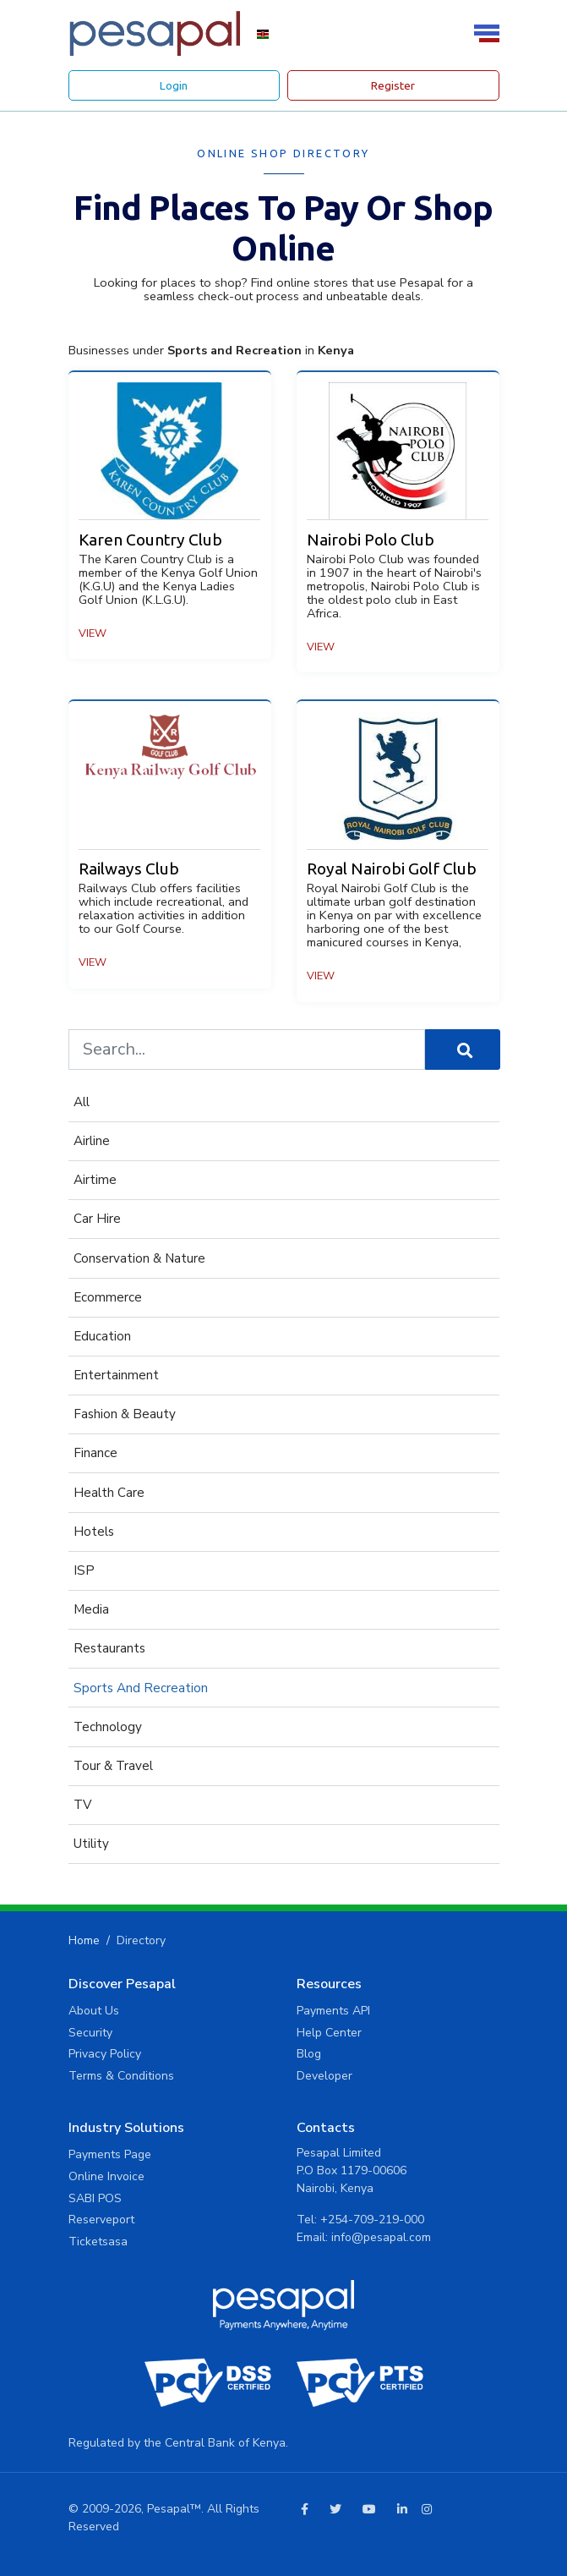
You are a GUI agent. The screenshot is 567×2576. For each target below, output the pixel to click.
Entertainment (116, 1375)
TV (82, 1804)
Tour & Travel (113, 1765)
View (92, 633)
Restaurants (109, 1648)
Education (102, 1336)
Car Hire (97, 1218)
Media (91, 1609)
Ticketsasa (98, 2241)
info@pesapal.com (381, 2237)
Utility (91, 1843)
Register (393, 85)
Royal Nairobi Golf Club (392, 868)
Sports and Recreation (141, 1688)
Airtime (95, 1179)
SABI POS (95, 2198)
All (82, 1101)
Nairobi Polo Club (370, 539)
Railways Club (129, 868)
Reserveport (101, 2220)
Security (90, 2033)
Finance (95, 1452)
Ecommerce (108, 1297)
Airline (92, 1140)
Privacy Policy (104, 2054)
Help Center (329, 2033)
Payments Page (109, 2154)
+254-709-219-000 (372, 2220)
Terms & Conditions (121, 2076)
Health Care (109, 1492)
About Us (93, 2011)
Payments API (333, 2011)
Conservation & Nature (139, 1258)
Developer (324, 2076)
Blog (309, 2054)
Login (174, 85)
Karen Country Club (150, 539)
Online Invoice (106, 2176)
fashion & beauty (125, 1414)
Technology (108, 1726)
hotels (94, 1531)
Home (84, 1940)
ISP (84, 1570)
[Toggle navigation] (489, 33)
